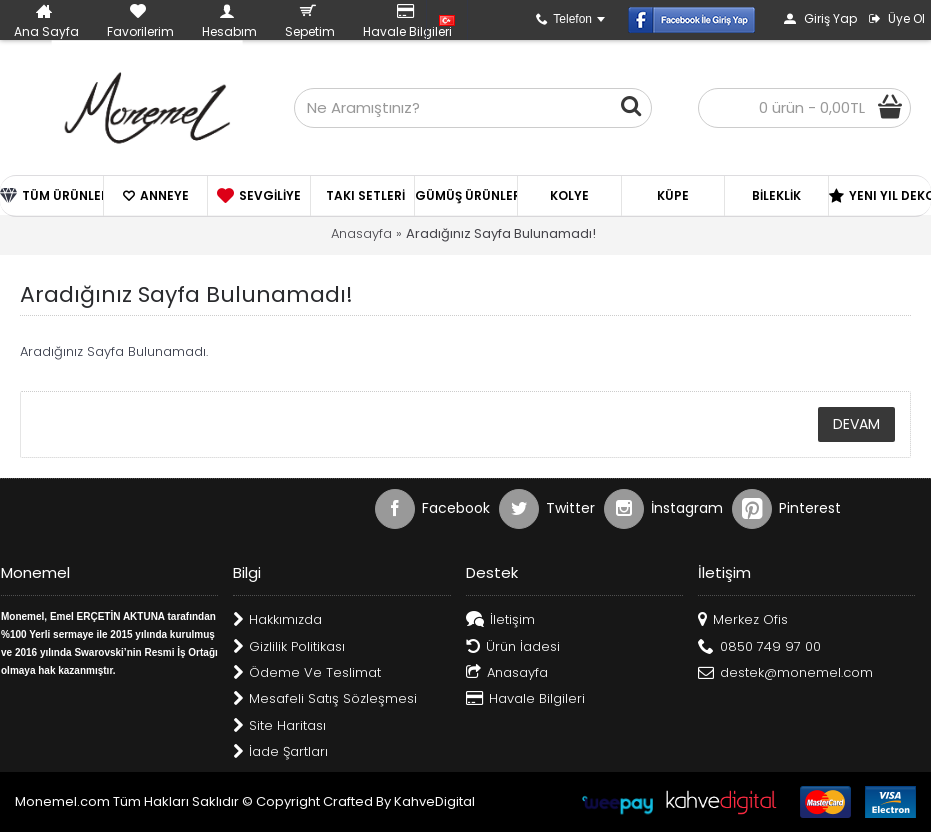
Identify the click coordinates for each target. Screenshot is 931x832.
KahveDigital (434, 801)
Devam (856, 424)
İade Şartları (280, 752)
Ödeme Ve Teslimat (307, 673)
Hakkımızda (277, 620)
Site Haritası (279, 726)
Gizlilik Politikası (289, 647)
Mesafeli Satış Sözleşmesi (325, 699)
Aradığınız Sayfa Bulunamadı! (501, 233)
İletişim (500, 620)
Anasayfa (361, 233)
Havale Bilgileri (525, 699)
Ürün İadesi (513, 647)
